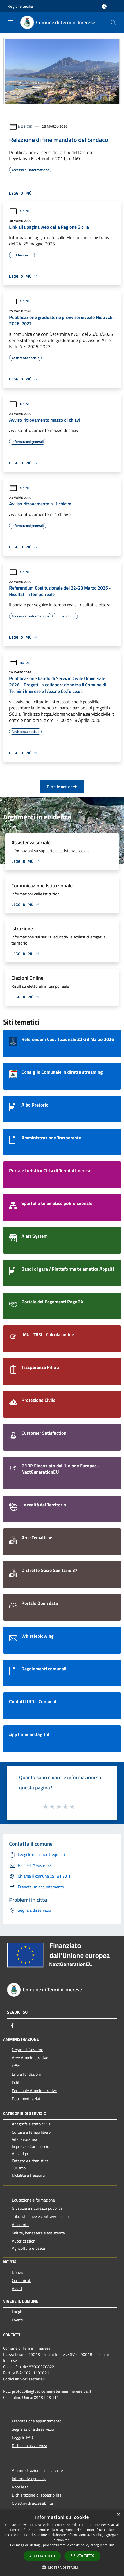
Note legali (21, 2487)
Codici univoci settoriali (24, 2379)
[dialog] (62, 2543)
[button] (62, 2567)
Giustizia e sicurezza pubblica (37, 2208)
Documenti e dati (26, 2099)
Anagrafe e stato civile (31, 2124)
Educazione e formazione (33, 2200)
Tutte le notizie (62, 787)
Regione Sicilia (20, 6)
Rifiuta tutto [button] (82, 2555)
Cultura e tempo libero (31, 2132)
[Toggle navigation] (10, 22)
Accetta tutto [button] (42, 2556)
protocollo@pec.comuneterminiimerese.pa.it (51, 2391)
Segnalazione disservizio (33, 2429)
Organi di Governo (27, 2049)
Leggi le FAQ (22, 2437)
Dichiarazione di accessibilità (36, 2495)
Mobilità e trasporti (28, 2175)
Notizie (25, 126)
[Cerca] (113, 22)
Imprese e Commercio (30, 2146)
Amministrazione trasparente (37, 2470)
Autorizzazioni (24, 2241)
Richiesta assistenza (29, 2445)
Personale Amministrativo (34, 2090)
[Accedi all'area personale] (104, 7)
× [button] (118, 2515)
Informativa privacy (29, 2479)
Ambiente (20, 2225)
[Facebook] (12, 2026)
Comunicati (21, 2280)
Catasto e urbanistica (30, 2161)
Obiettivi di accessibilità (32, 2503)
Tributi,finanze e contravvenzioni (40, 2216)
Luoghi (18, 2312)
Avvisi (19, 211)
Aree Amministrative (30, 2058)
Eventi (17, 2320)
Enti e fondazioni (26, 2074)
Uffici (16, 2066)
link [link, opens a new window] (111, 2545)
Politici (18, 2082)
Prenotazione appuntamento (36, 2421)
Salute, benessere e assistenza (38, 2233)
